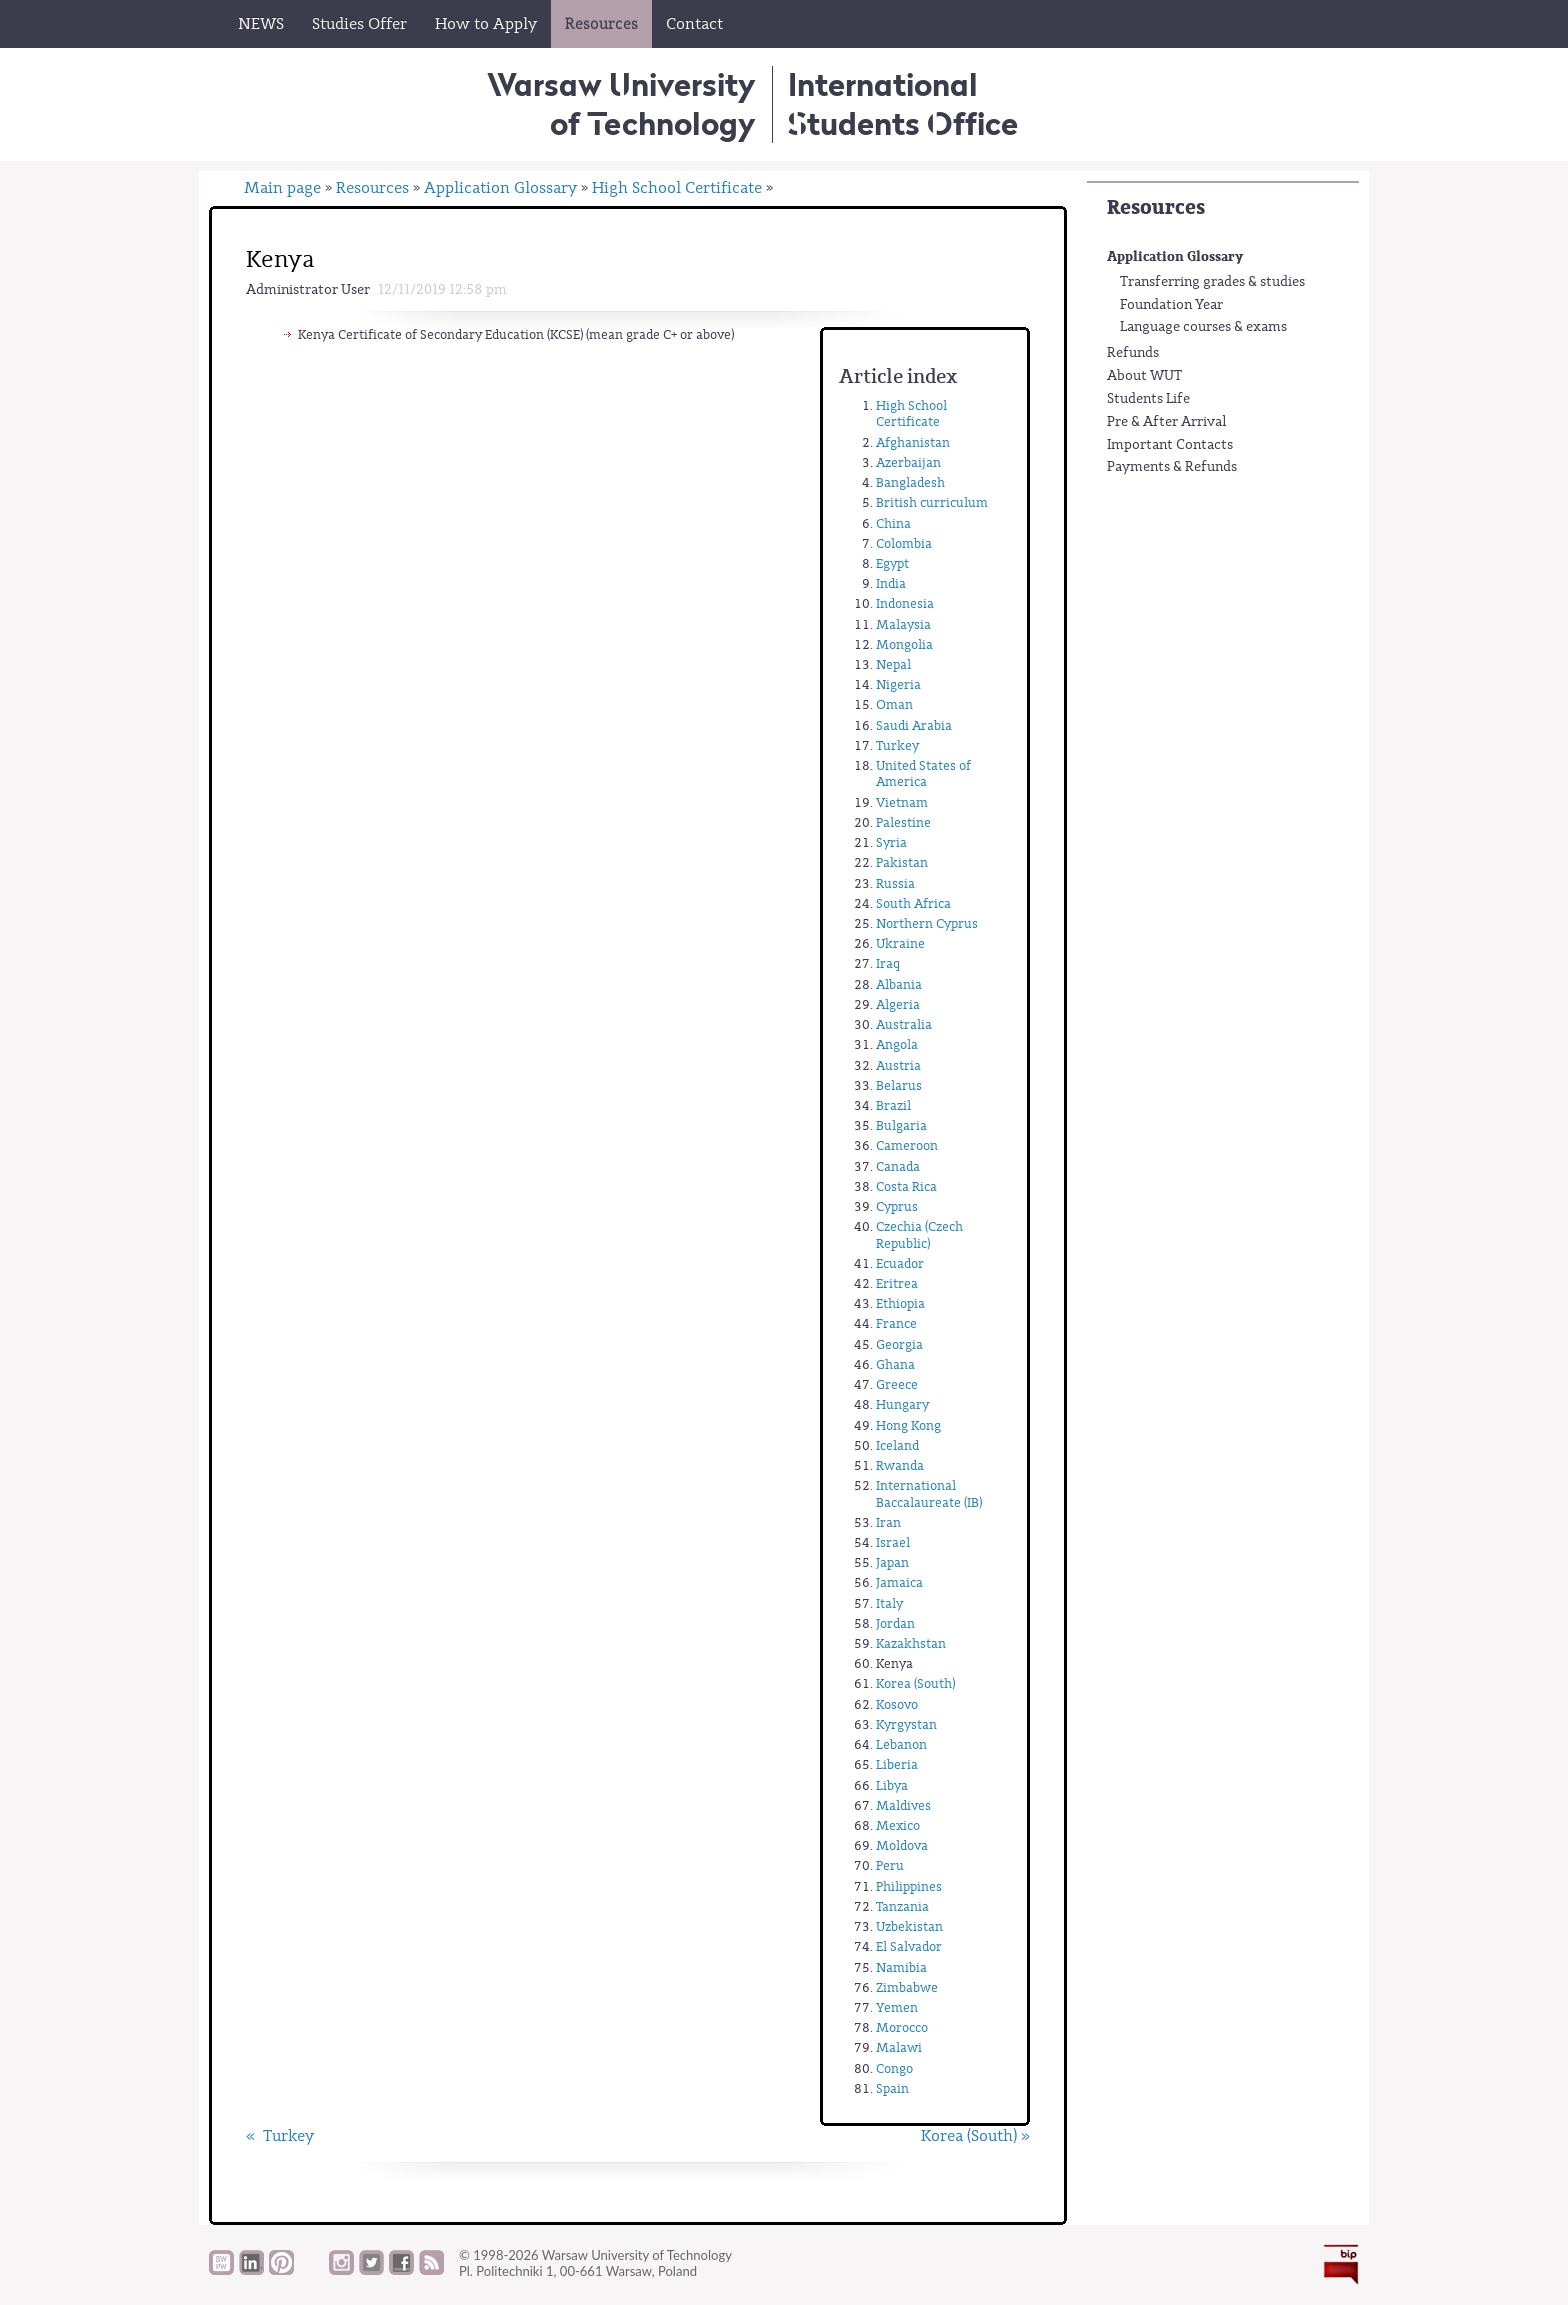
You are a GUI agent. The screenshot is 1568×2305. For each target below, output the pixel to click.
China (893, 523)
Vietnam (902, 802)
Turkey (897, 745)
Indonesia (905, 603)
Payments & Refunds (1172, 467)
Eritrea (897, 1283)
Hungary (902, 1404)
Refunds (1133, 353)
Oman (894, 704)
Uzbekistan (909, 1926)
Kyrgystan (906, 1724)
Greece (897, 1384)
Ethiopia (900, 1303)
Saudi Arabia (914, 725)
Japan (892, 1562)
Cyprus (897, 1206)
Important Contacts (1170, 445)
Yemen (897, 2007)
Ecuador (900, 1263)
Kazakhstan (911, 1643)
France (896, 1323)
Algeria (898, 1004)
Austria (898, 1065)
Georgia (899, 1344)
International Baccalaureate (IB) (929, 1493)
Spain (892, 2088)
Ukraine (900, 943)
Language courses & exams (1203, 327)
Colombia (904, 543)
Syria (891, 842)
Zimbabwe (907, 1987)
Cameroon (907, 1145)
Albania (899, 984)
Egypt (892, 563)
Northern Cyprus (927, 923)
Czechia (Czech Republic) (919, 1234)
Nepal (893, 664)
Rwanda (900, 1465)
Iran (888, 1522)
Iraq (888, 963)
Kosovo (897, 1704)
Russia (895, 883)
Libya (892, 1785)
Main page (282, 188)
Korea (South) (915, 1683)
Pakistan (902, 862)
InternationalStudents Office (903, 103)
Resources (1156, 207)
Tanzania (902, 1906)
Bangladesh (910, 482)
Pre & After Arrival (1167, 422)
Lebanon (901, 1744)
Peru (890, 1865)
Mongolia (904, 644)
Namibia (901, 1967)
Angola (897, 1044)
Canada (898, 1166)
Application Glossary (1175, 256)
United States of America (923, 773)
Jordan (895, 1623)
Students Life (1148, 399)
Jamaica (899, 1582)
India (891, 583)
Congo (894, 2068)
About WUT (1144, 376)
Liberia (897, 1764)
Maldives (903, 1805)
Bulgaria (901, 1125)
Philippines (909, 1886)
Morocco (902, 2027)
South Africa (913, 903)
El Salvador (909, 1946)
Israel (893, 1542)
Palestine (903, 822)
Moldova (902, 1845)
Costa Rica (906, 1186)
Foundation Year (1171, 305)
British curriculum (932, 502)
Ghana (895, 1364)
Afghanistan (913, 442)
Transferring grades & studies (1212, 282)
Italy (889, 1603)
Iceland (897, 1445)
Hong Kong (908, 1425)
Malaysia (903, 624)
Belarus (899, 1085)
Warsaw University (621, 103)
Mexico (898, 1825)
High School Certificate (677, 188)
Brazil (893, 1105)
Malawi (899, 2047)
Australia (904, 1024)
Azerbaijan (908, 462)
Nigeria (898, 684)
